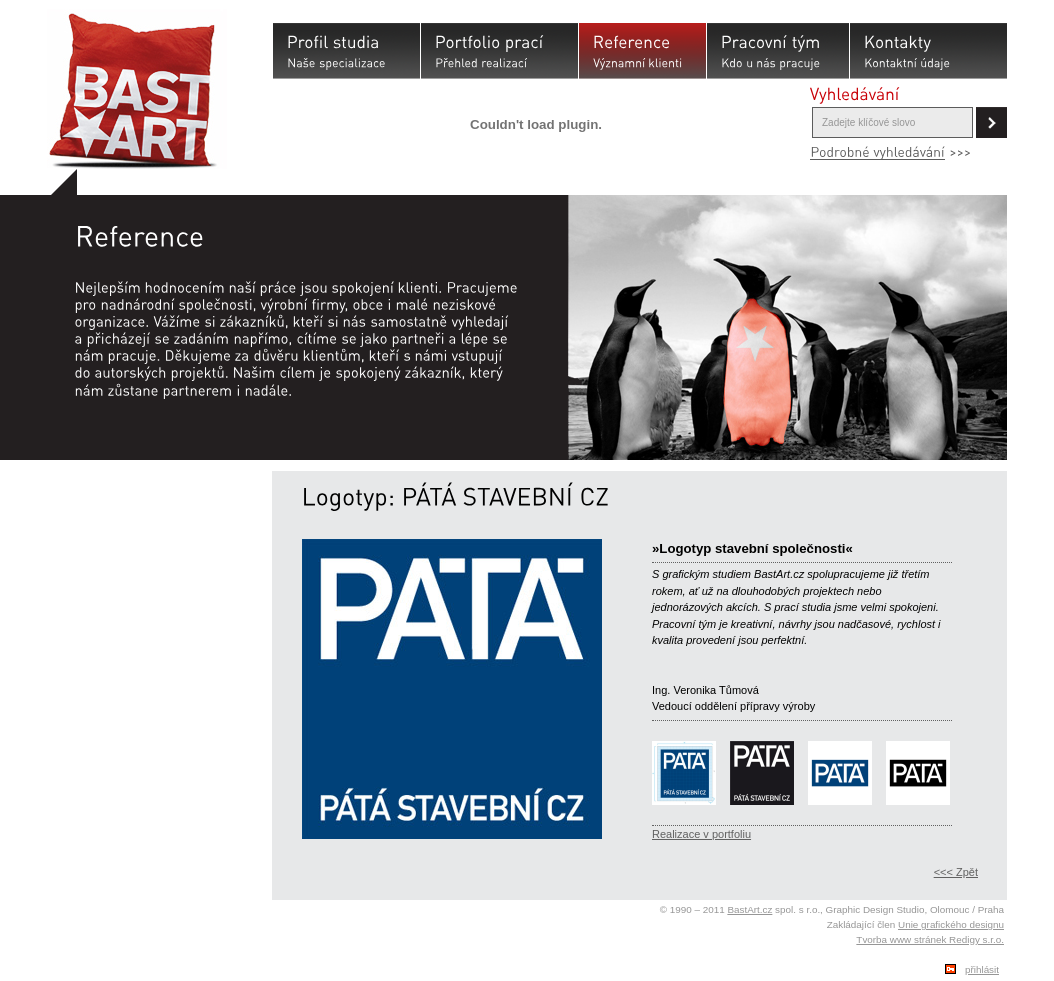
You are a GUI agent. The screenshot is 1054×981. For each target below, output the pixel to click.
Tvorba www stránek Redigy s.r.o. (930, 939)
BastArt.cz (749, 909)
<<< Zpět (956, 872)
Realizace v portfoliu (701, 834)
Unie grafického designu (951, 924)
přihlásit (982, 969)
